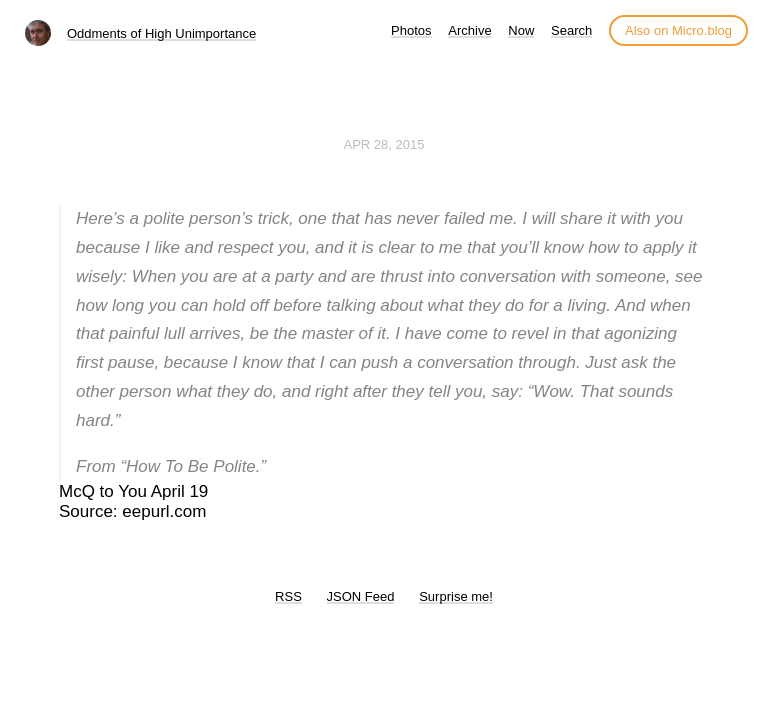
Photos (411, 30)
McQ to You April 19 (133, 491)
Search (571, 30)
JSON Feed (361, 596)
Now (521, 30)
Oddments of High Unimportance (161, 33)
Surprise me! (456, 596)
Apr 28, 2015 (384, 144)
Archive (469, 30)
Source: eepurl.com (132, 511)
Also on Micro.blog (678, 30)
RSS (288, 596)
